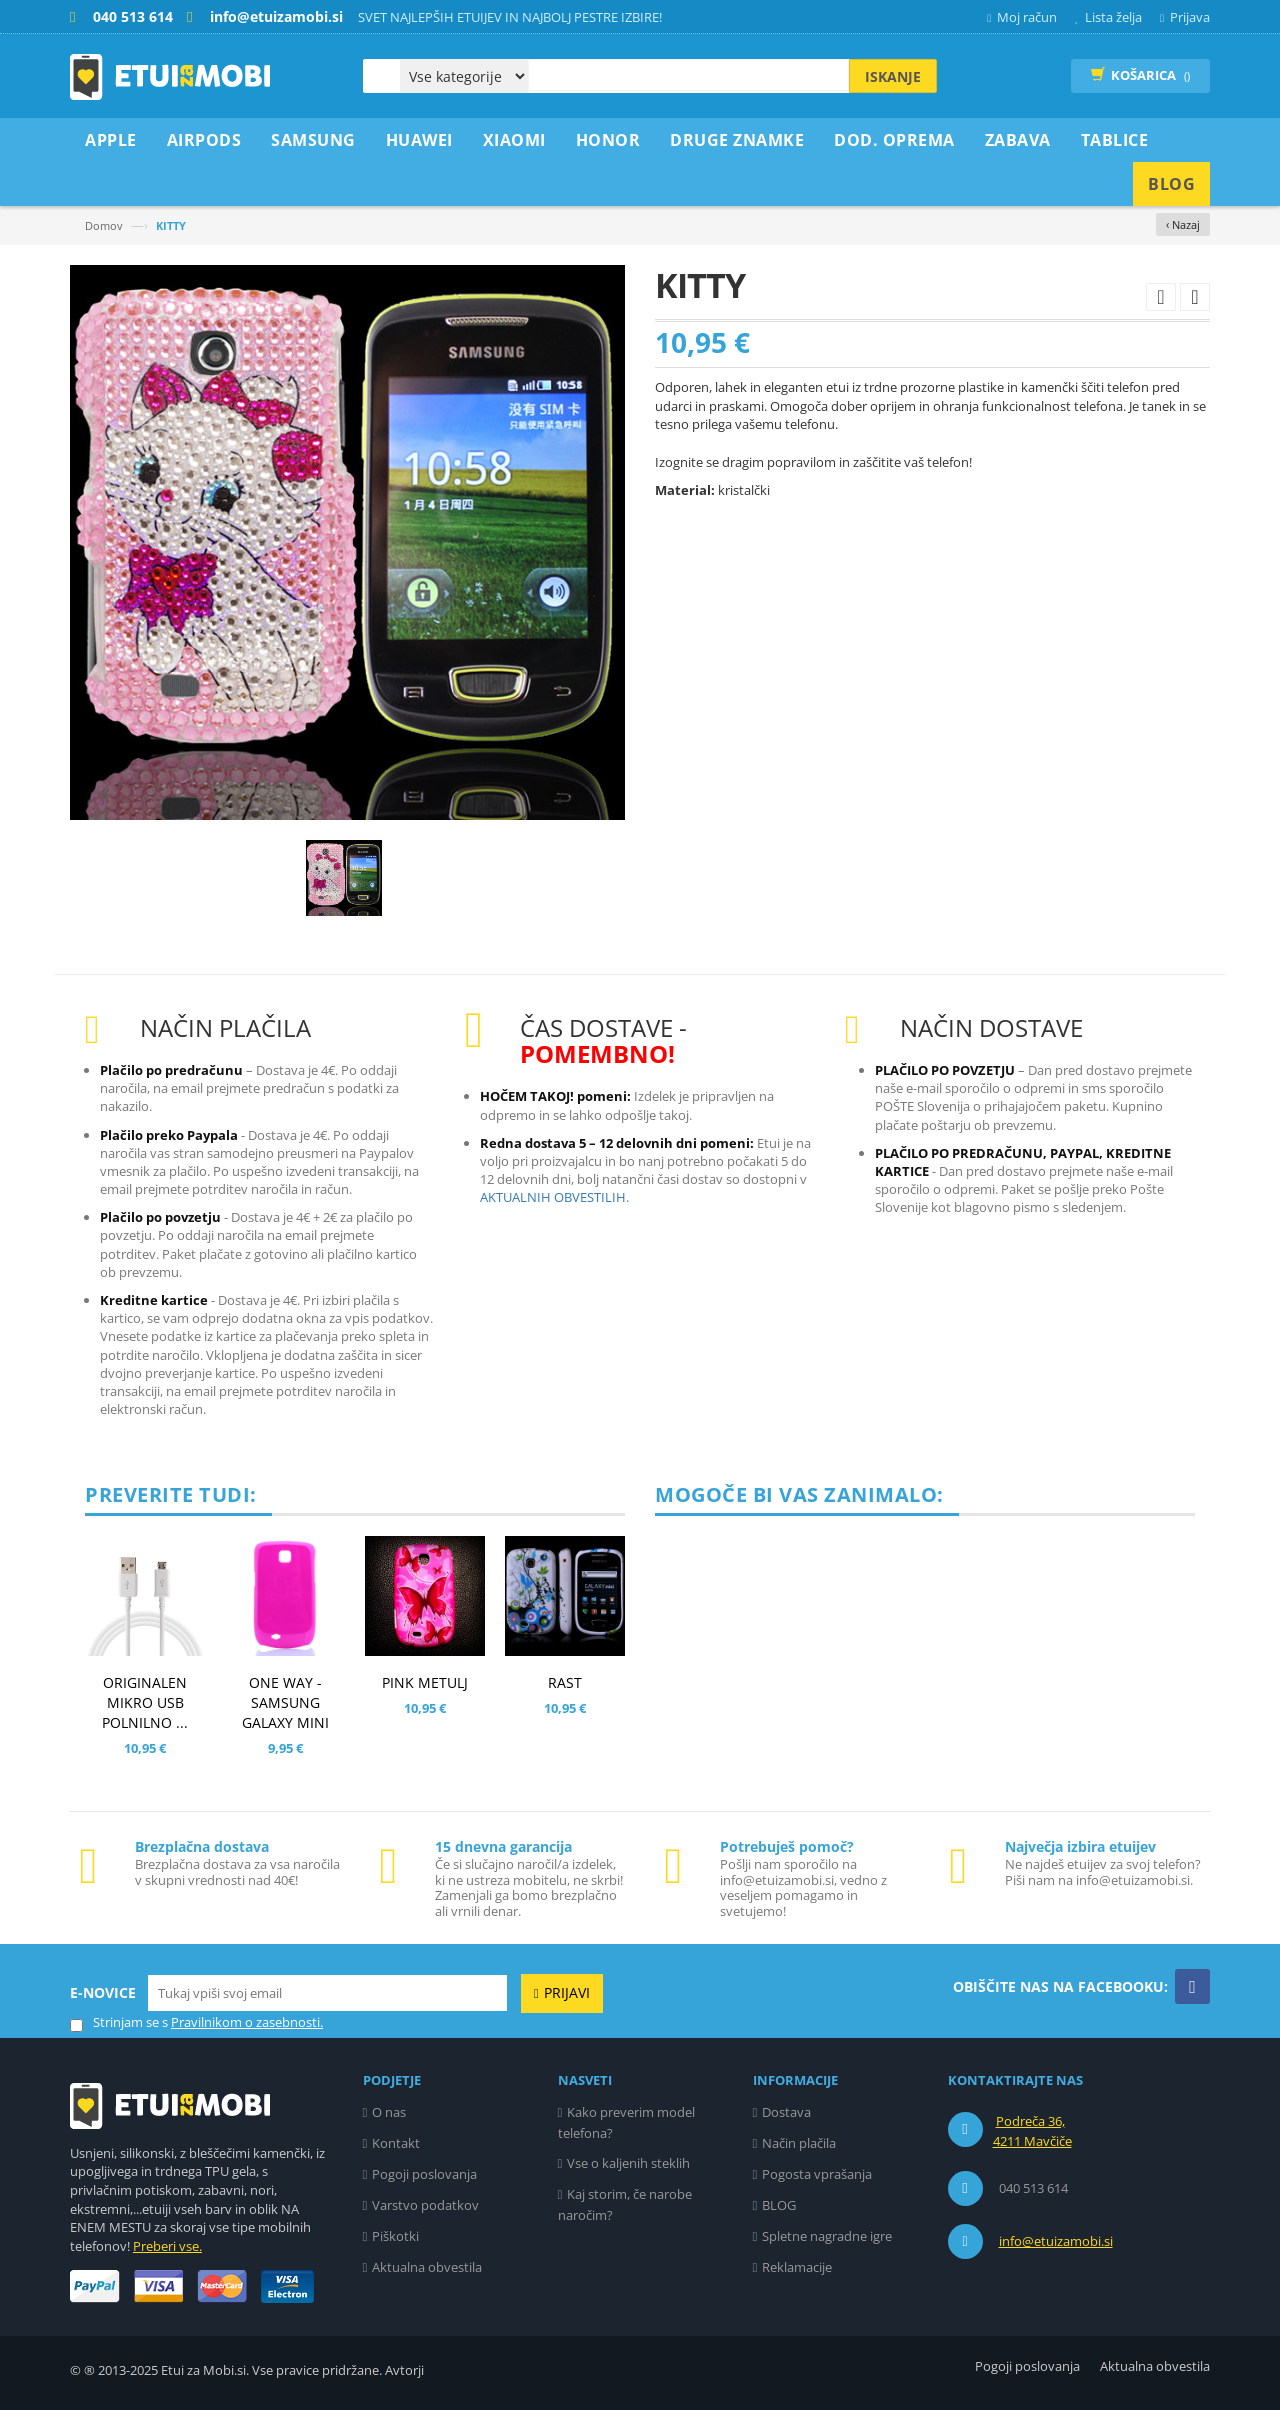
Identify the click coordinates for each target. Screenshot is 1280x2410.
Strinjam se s (119, 2022)
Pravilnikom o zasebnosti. (247, 2022)
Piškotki (395, 2236)
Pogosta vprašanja (817, 2174)
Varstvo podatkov (425, 2205)
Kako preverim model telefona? (627, 2122)
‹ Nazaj (1183, 224)
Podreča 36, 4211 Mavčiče (1032, 2131)
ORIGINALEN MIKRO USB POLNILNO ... (145, 1702)
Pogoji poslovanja (424, 2174)
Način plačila (799, 2143)
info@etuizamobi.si (1056, 2241)
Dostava (786, 2112)
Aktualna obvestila (427, 2267)
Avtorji (404, 2370)
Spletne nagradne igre (827, 2236)
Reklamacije (797, 2267)
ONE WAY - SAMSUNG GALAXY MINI (285, 1702)
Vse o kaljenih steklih (628, 2163)
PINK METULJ (425, 1682)
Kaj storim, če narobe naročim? (625, 2204)
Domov (104, 225)
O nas (389, 2112)
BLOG (779, 2205)
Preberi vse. (167, 2246)
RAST (565, 1682)
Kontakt (396, 2143)
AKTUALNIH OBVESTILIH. (554, 1197)
